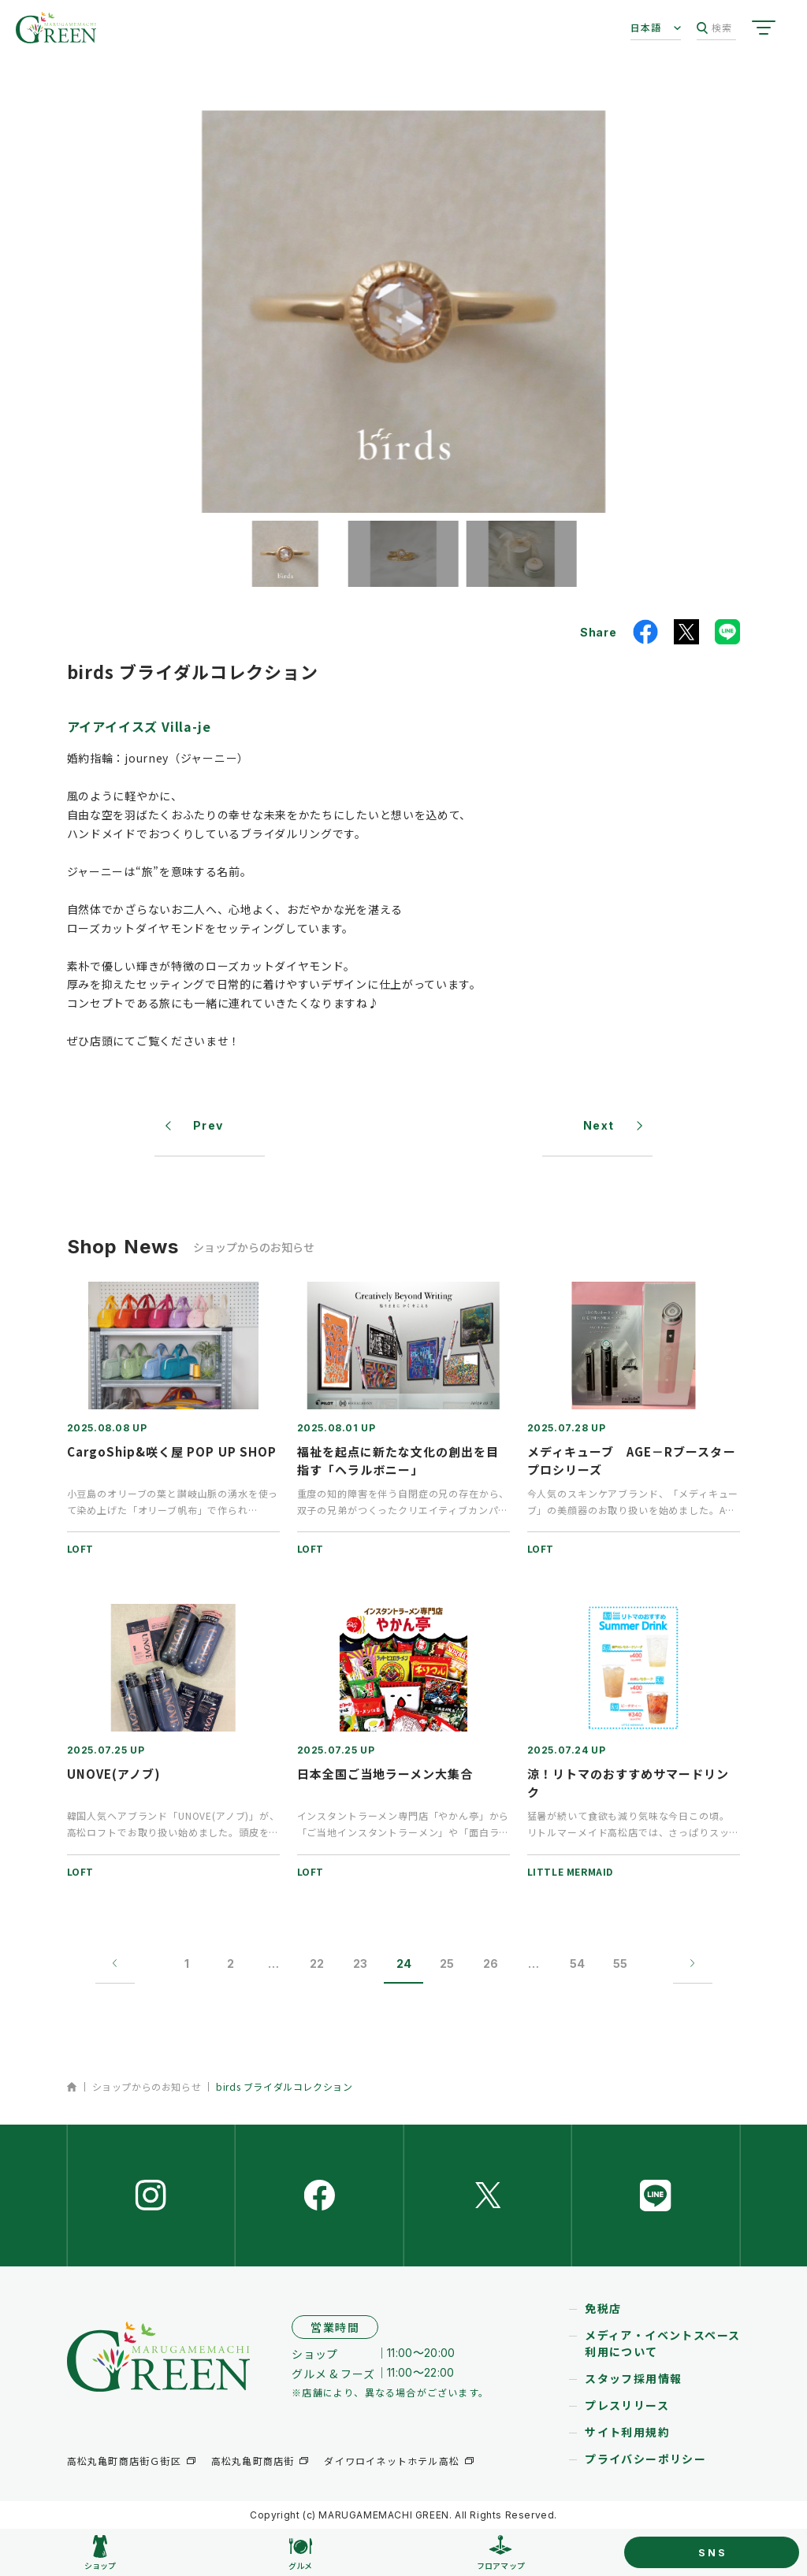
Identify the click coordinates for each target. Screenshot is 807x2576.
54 (577, 1963)
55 (620, 1963)
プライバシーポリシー (645, 2459)
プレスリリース (627, 2405)
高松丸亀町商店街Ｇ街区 (124, 2460)
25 (447, 1963)
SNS (712, 2552)
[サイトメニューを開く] (763, 27)
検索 (714, 27)
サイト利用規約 (627, 2432)
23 (360, 1963)
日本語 (646, 27)
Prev (208, 1125)
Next (599, 1125)
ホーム (72, 2087)
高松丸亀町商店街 (253, 2460)
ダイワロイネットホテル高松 (391, 2460)
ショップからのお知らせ (147, 2086)
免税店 (603, 2308)
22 (317, 1963)
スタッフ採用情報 (633, 2378)
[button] (285, 554)
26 (490, 1963)
